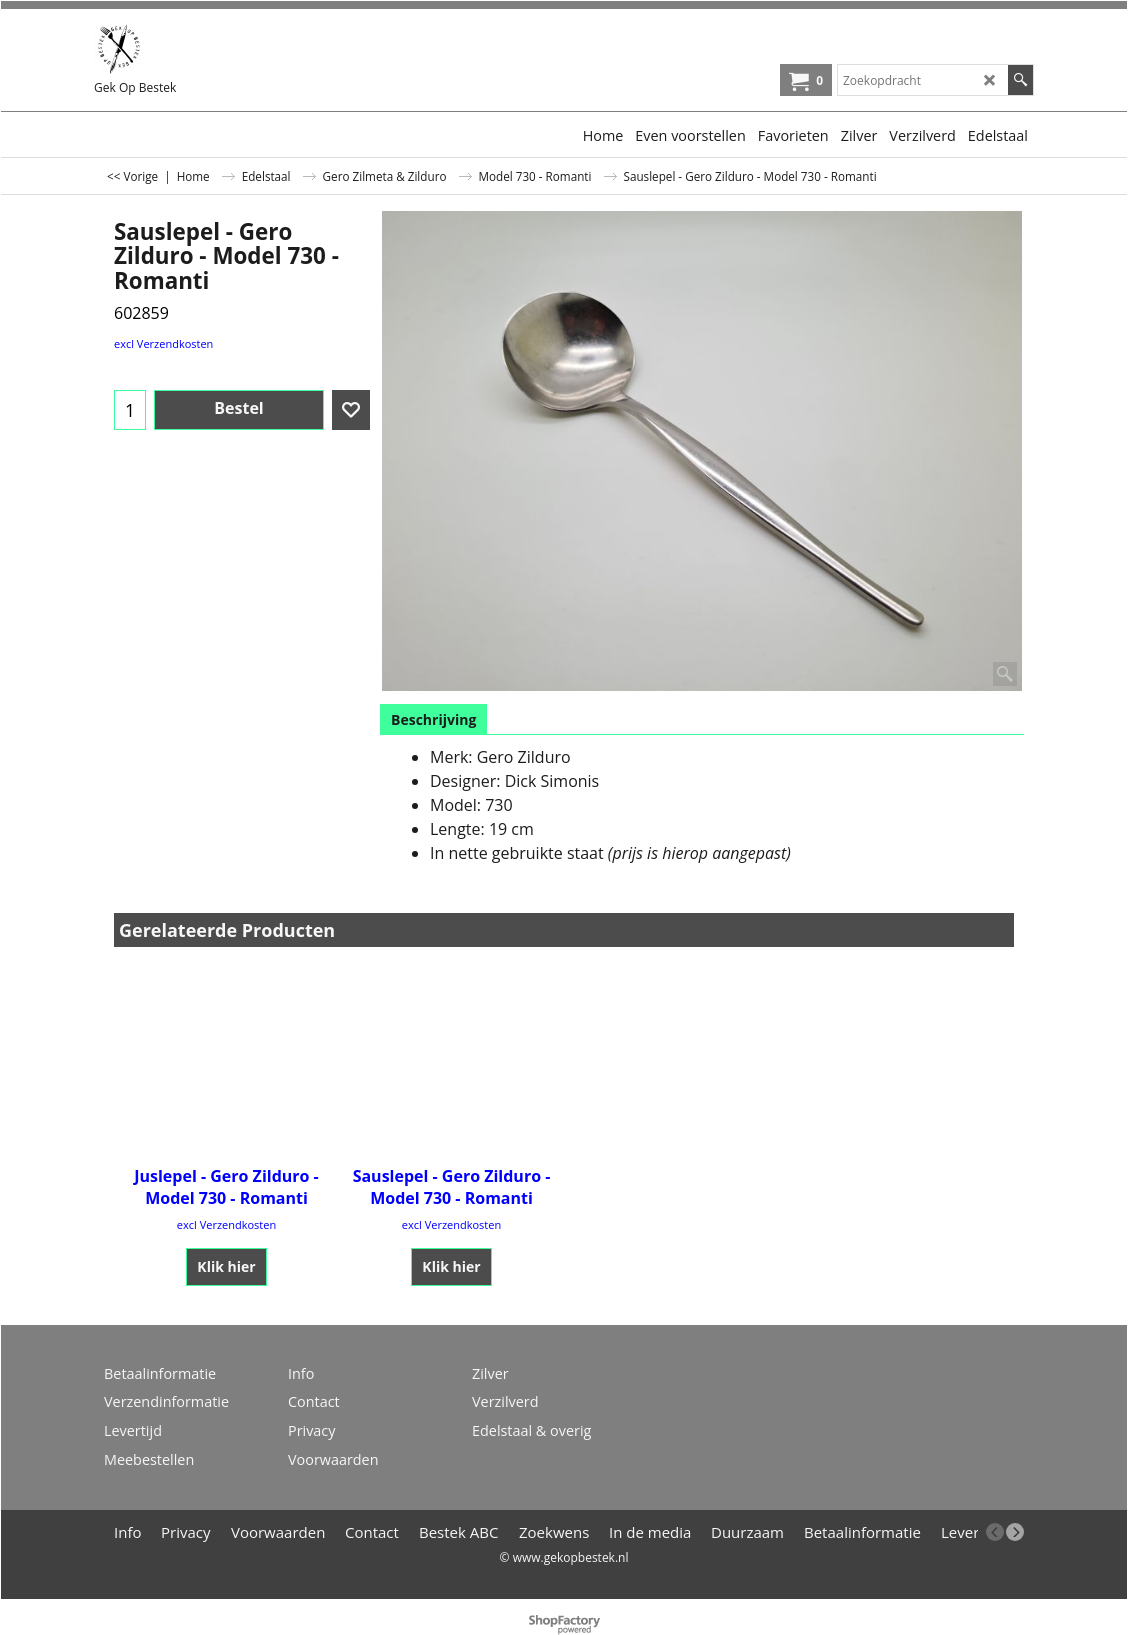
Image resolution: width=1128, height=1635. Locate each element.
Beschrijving (433, 719)
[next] (1015, 1532)
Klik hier (226, 1266)
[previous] (995, 1532)
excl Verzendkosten (163, 343)
